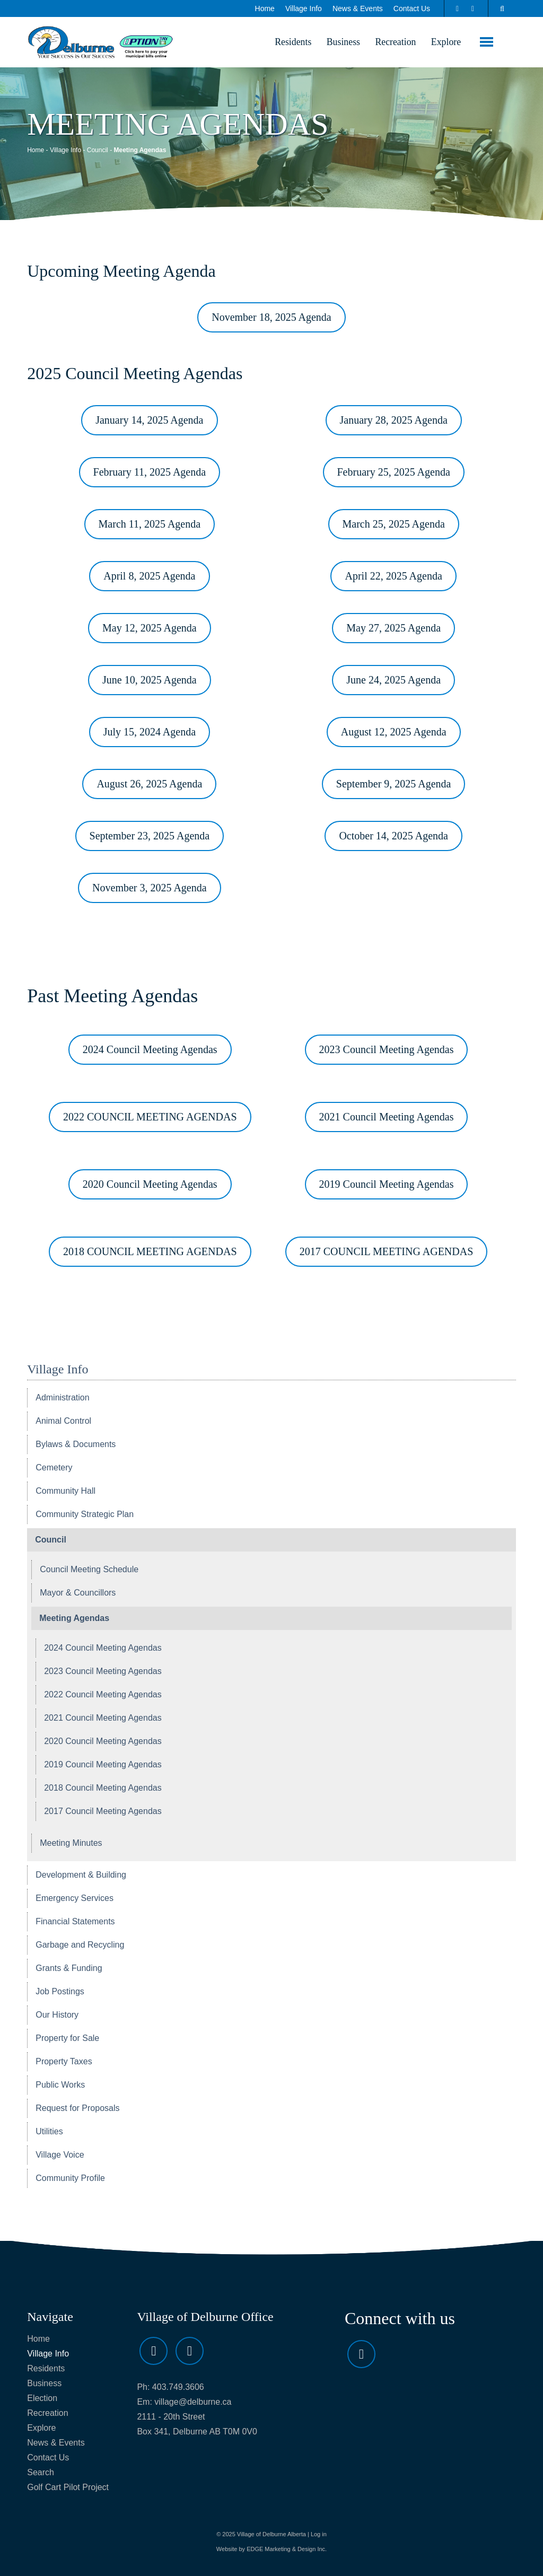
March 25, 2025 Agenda (394, 525)
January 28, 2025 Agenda (394, 421)
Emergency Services (74, 1899)
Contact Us (411, 8)
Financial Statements (75, 1922)
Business (339, 42)
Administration (62, 1398)
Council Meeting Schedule (89, 1570)
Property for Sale (67, 2039)
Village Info (303, 8)
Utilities (49, 2132)
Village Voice (60, 2155)
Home (265, 8)
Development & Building (81, 1875)
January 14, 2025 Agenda (149, 421)
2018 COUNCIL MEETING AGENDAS (150, 1252)
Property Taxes (64, 2062)
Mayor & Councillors (78, 1593)
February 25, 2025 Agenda (393, 473)
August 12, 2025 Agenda (393, 733)
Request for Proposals (77, 2109)
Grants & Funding (69, 1969)
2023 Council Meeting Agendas (386, 1050)
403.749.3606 (178, 2388)
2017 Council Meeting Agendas (103, 1812)
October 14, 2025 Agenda (393, 837)
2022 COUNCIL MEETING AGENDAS (150, 1118)
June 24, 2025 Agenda (393, 681)
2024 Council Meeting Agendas (150, 1050)
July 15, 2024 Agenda (149, 733)
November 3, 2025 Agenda (149, 889)
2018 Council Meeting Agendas (103, 1788)
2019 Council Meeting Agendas (386, 1185)
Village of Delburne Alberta (271, 2535)
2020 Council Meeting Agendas (150, 1185)
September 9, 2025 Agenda (393, 785)
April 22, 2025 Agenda (393, 577)
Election (42, 2399)
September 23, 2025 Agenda (150, 837)
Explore (445, 42)
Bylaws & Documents (76, 1445)
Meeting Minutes (71, 1843)
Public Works (60, 2085)
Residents (287, 42)
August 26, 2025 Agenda (149, 785)
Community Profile (70, 2179)
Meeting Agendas (74, 1619)
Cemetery (54, 1468)
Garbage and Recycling (80, 1945)
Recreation (393, 42)
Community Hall (65, 1491)
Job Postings (60, 1992)
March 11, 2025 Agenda (150, 525)
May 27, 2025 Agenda (393, 629)
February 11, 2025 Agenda (149, 473)
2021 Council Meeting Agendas (386, 1118)
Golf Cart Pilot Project (68, 2488)
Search (40, 2473)
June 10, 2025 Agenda (149, 681)
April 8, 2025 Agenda (149, 577)
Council (97, 151)
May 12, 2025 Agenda (149, 629)
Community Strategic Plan (85, 1515)
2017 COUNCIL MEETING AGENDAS (387, 1252)
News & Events (357, 8)
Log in (319, 2535)
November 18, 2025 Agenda (271, 318)
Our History (57, 2015)
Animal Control (63, 1421)
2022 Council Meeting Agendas (103, 1695)
